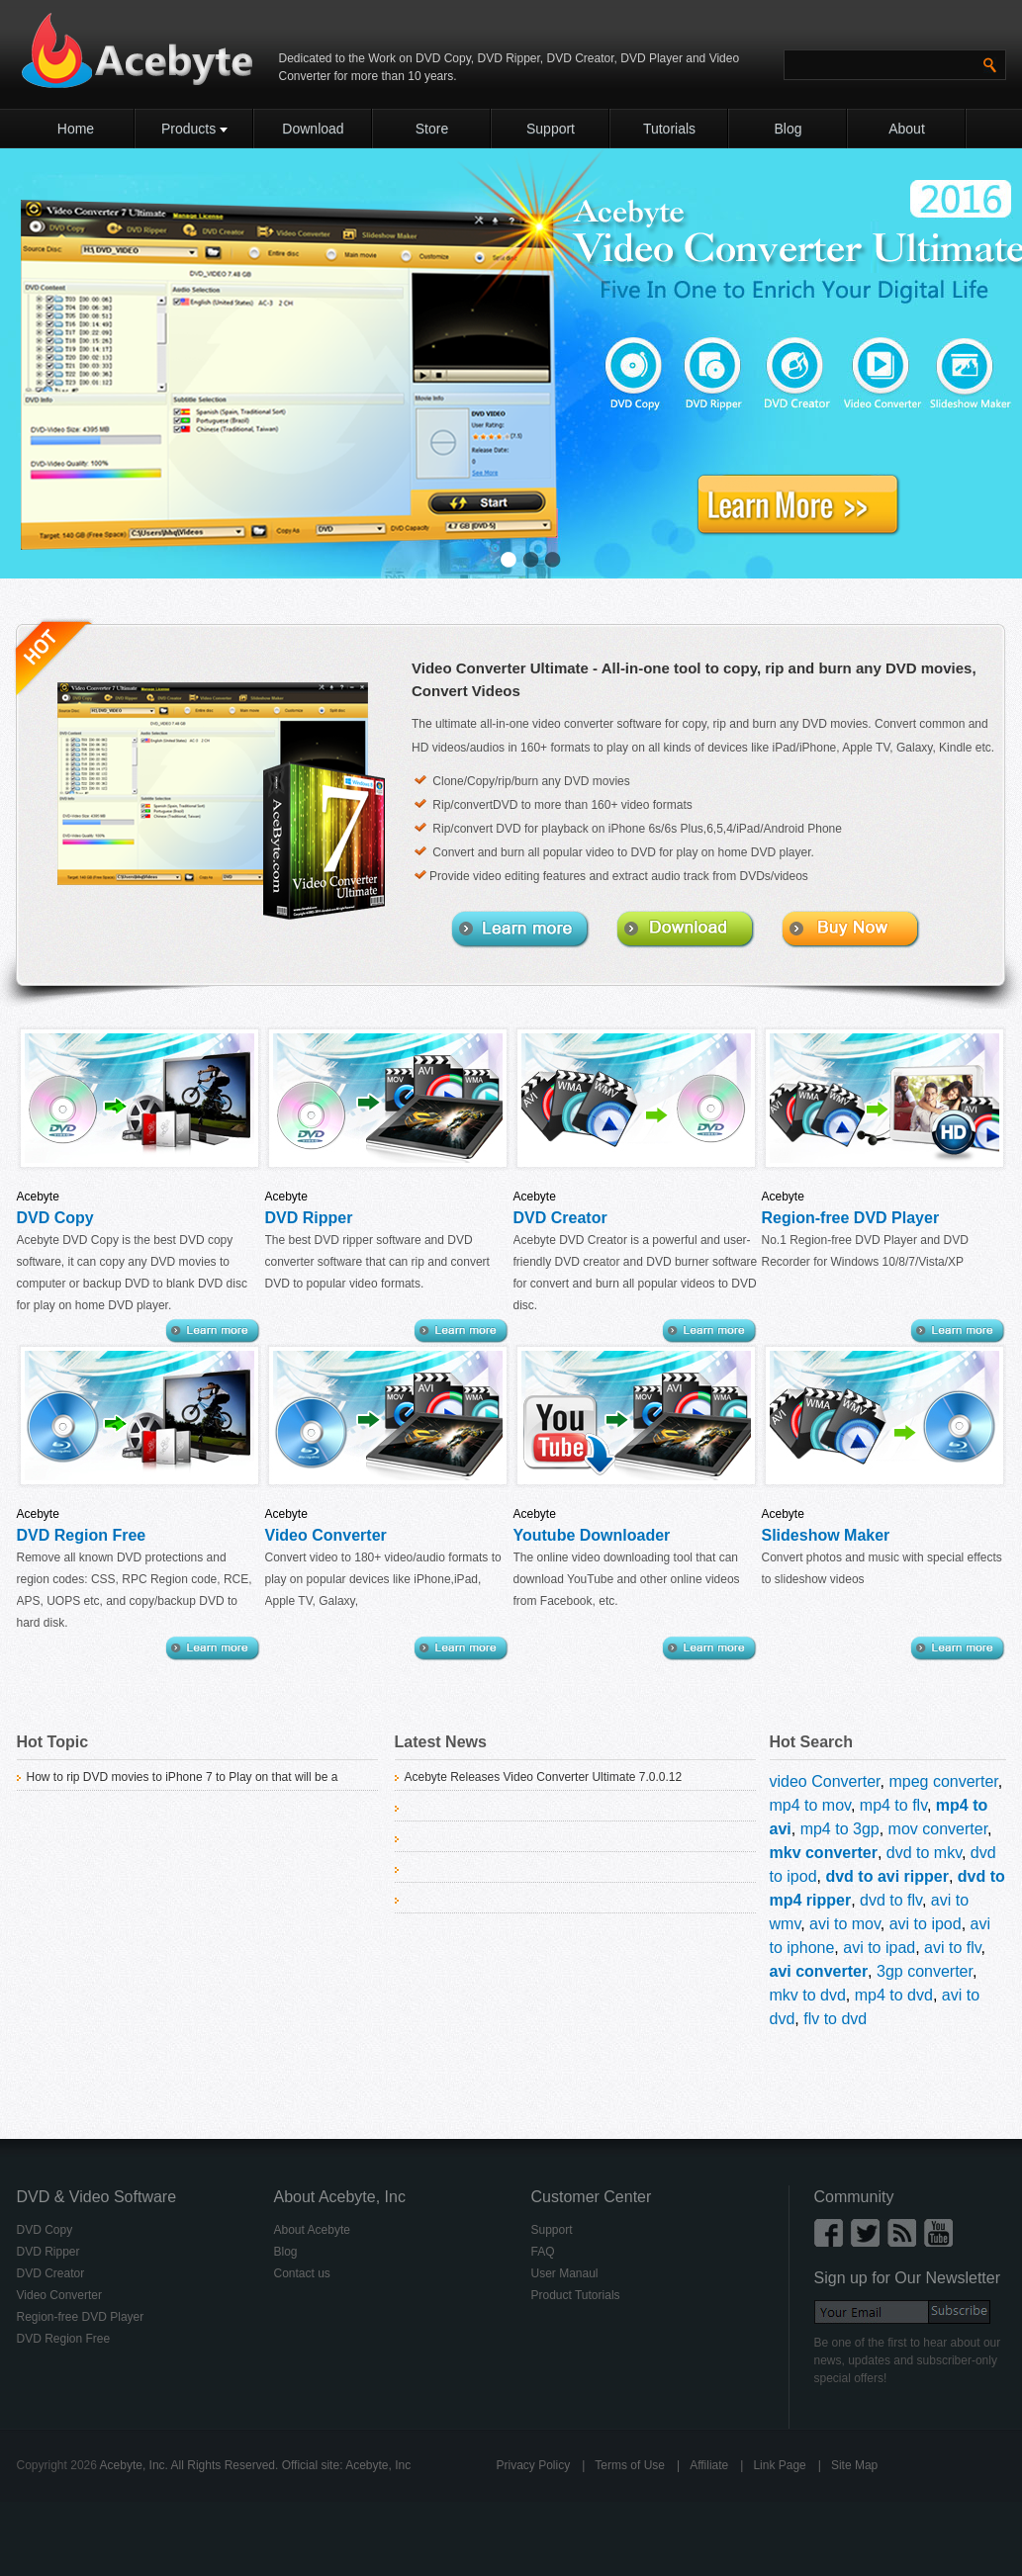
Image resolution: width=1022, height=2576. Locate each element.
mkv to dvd (808, 1995)
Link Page (779, 2465)
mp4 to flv (893, 1805)
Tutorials (669, 128)
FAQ (543, 2252)
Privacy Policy (534, 2465)
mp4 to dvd (894, 1995)
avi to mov (845, 1923)
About (906, 128)
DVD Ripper (509, 58)
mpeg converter (942, 1781)
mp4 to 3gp (840, 1829)
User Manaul (565, 2273)
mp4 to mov (810, 1805)
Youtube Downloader (592, 1535)
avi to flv (952, 1947)
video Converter (825, 1781)
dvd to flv (891, 1900)
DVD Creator (578, 58)
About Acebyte (312, 2230)
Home (75, 128)
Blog (787, 128)
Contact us (302, 2273)
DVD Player (651, 58)
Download (312, 128)
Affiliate (709, 2465)
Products (194, 128)
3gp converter (925, 1971)
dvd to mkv (924, 1852)
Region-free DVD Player (851, 1217)
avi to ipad (879, 1947)
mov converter (937, 1829)
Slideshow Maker (826, 1535)
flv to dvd (835, 2018)
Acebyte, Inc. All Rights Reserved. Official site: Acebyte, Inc (256, 2465)
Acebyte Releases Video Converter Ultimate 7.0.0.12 (544, 1777)
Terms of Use (630, 2465)
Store (432, 128)
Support (550, 128)
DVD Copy (443, 58)
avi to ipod (925, 1923)
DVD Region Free (81, 1535)
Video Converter (326, 1535)
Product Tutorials (575, 2295)
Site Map (854, 2465)
